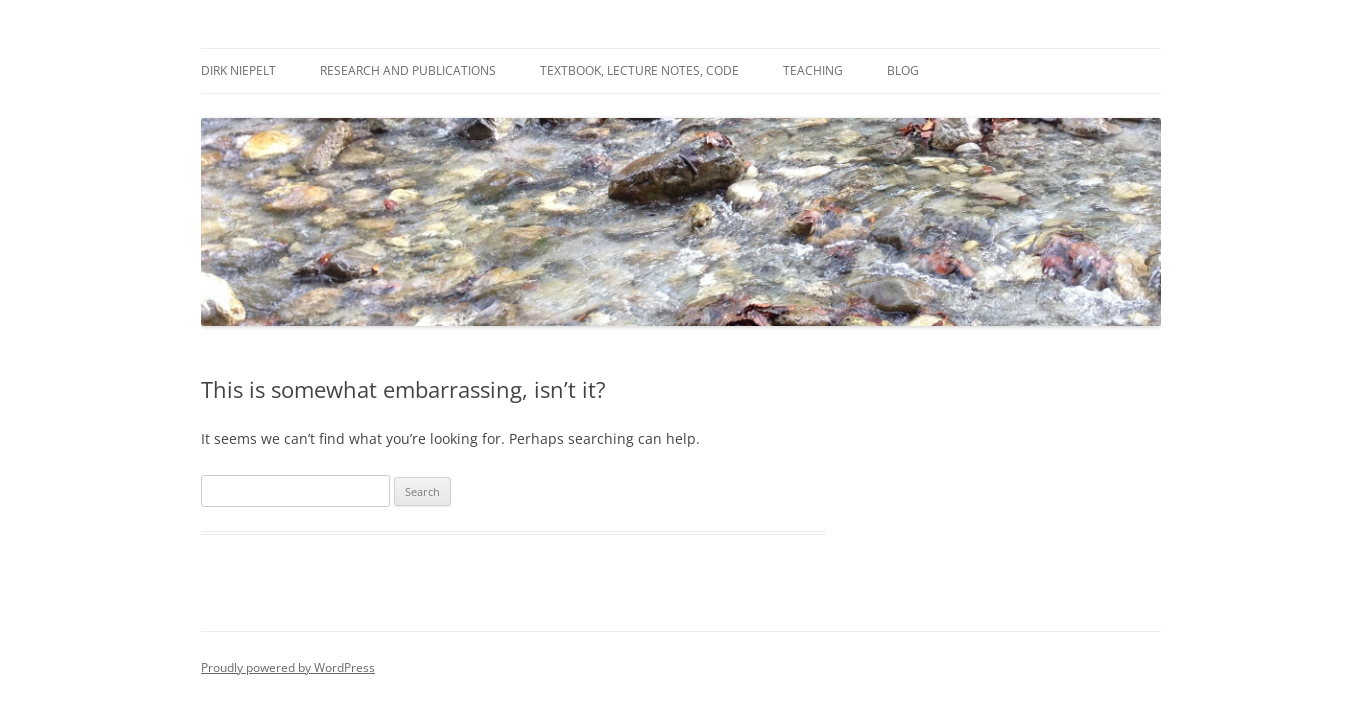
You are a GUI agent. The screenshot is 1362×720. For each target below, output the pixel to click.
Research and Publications (408, 70)
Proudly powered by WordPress (288, 667)
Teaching (813, 70)
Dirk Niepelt (238, 70)
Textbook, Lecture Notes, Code (639, 70)
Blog (903, 70)
